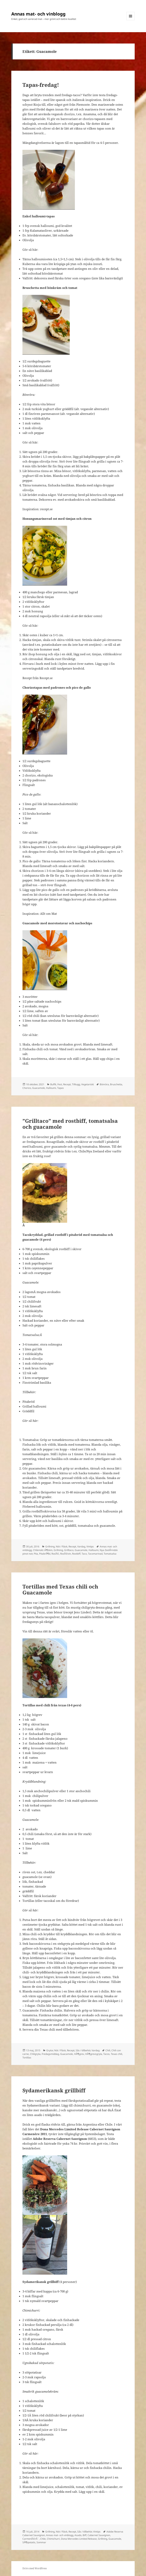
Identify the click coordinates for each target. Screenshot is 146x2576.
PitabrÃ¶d (44, 1553)
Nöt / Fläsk (61, 1546)
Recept (67, 1084)
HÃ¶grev (79, 2054)
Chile (43, 2538)
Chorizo (26, 1088)
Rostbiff (76, 1553)
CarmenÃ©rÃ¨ (30, 2538)
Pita (36, 1553)
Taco (84, 1553)
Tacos (106, 2054)
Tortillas (26, 2057)
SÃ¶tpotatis (28, 2542)
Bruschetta (116, 1084)
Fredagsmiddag (50, 2054)
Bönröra (104, 1084)
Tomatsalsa (110, 1553)
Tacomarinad (95, 1553)
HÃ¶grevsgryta (93, 2054)
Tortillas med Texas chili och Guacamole (60, 1589)
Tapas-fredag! (40, 84)
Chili (107, 2050)
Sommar (41, 2542)
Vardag (81, 1546)
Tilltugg (76, 1084)
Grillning (50, 1546)
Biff (84, 2535)
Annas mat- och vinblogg (38, 14)
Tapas (60, 1088)
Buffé (53, 1084)
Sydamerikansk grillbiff (53, 2090)
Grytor (49, 2050)
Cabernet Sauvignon (99, 2535)
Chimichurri (53, 2538)
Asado (77, 2535)
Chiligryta (35, 2054)
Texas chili (116, 2054)
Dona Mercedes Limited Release (79, 2538)
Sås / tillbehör (83, 2050)
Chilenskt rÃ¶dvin (42, 1550)
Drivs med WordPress (34, 2568)
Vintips (90, 1546)
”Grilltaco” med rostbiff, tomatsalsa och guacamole (70, 1123)
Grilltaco (68, 1550)
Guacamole (38, 1088)
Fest (59, 1084)
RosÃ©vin (65, 1553)
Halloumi (51, 1088)
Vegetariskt (87, 1084)
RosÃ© (55, 1553)
